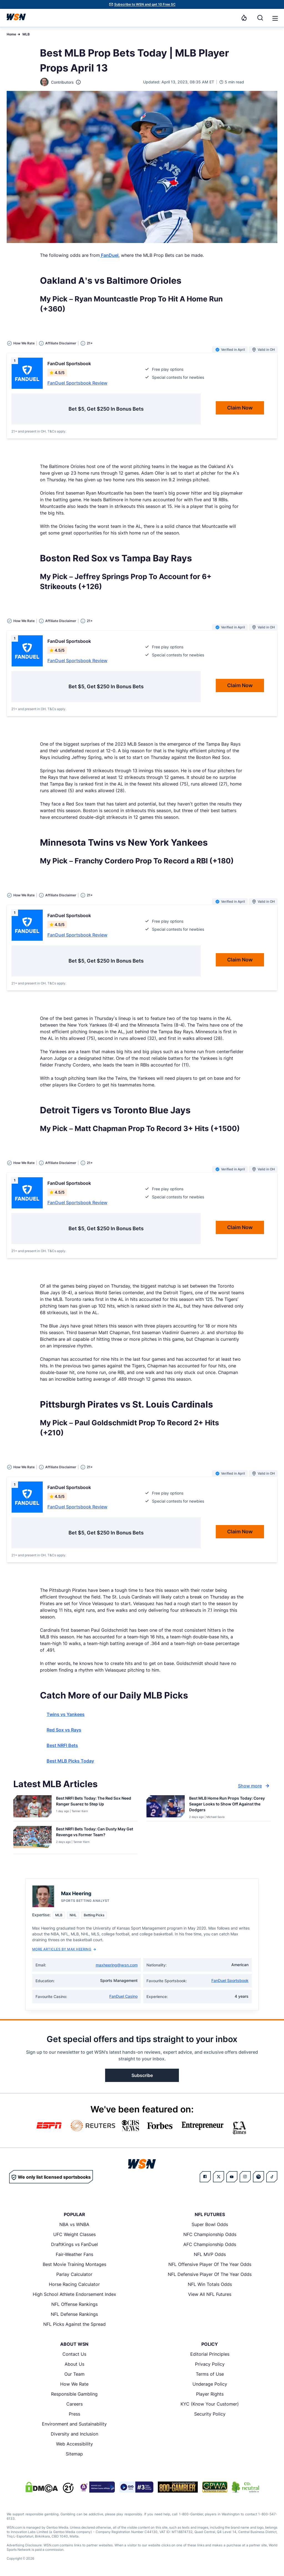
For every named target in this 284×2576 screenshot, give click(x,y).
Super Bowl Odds (210, 2224)
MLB (26, 34)
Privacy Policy (210, 2364)
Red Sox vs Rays (64, 1730)
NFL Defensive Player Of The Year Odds (210, 2274)
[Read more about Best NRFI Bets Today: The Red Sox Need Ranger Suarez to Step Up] (95, 1802)
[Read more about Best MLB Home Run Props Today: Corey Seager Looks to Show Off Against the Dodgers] (228, 1805)
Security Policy (209, 2414)
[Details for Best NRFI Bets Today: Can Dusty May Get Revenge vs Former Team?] (32, 1838)
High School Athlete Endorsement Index (74, 2294)
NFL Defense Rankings (74, 2314)
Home (11, 34)
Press (74, 2414)
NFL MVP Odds (210, 2254)
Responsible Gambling (74, 2394)
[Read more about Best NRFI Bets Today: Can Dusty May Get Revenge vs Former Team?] (95, 1833)
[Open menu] (274, 18)
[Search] (260, 17)
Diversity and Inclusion (74, 2434)
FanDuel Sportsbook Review (77, 383)
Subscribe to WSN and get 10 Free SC (145, 4)
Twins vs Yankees (66, 1714)
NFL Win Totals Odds (210, 2284)
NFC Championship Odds (209, 2234)
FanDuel (109, 255)
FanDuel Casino (123, 1996)
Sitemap (74, 2454)
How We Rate (74, 2384)
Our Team (74, 2374)
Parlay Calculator (74, 2274)
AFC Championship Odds (209, 2244)
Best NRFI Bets (62, 1745)
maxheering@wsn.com (117, 1965)
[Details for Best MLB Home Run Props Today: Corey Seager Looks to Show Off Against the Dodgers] (165, 1807)
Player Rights (210, 2394)
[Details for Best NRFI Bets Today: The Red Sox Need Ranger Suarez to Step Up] (32, 1807)
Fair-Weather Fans (74, 2254)
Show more (254, 1785)
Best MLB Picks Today (70, 1761)
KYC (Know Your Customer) (210, 2404)
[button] (275, 18)
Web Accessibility (74, 2444)
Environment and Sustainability (74, 2424)
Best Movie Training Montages (74, 2264)
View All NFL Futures (209, 2294)
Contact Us (74, 2354)
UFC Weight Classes (74, 2234)
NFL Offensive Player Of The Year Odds (209, 2264)
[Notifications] (244, 17)
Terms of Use (210, 2374)
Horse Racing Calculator (74, 2284)
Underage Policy (209, 2384)
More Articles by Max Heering (64, 1949)
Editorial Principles (209, 2354)
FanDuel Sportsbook (229, 1980)
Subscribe (142, 2075)
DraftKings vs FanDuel (74, 2244)
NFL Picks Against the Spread (74, 2324)
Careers (74, 2404)
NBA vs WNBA (74, 2224)
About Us (74, 2364)
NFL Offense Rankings (74, 2304)
